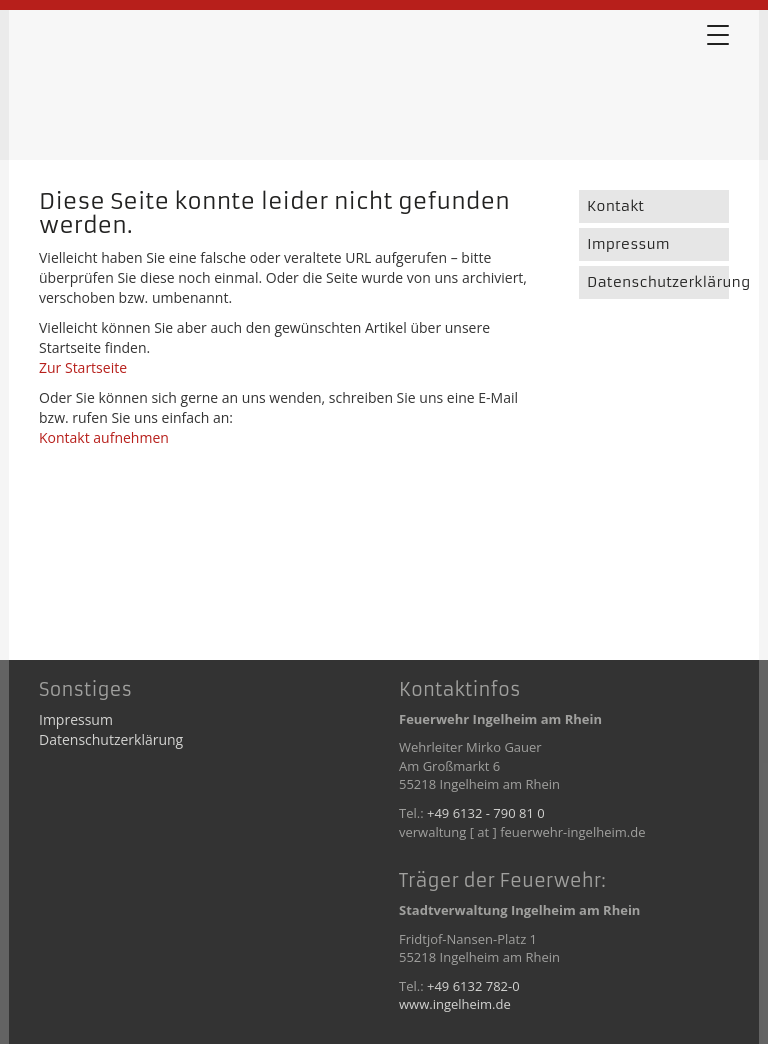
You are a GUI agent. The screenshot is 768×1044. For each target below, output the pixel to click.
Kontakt (615, 206)
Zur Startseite (83, 367)
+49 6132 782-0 (473, 986)
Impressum (628, 244)
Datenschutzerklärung (658, 282)
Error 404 (139, 89)
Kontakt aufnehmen (104, 437)
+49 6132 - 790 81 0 (486, 813)
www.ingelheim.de (455, 1004)
